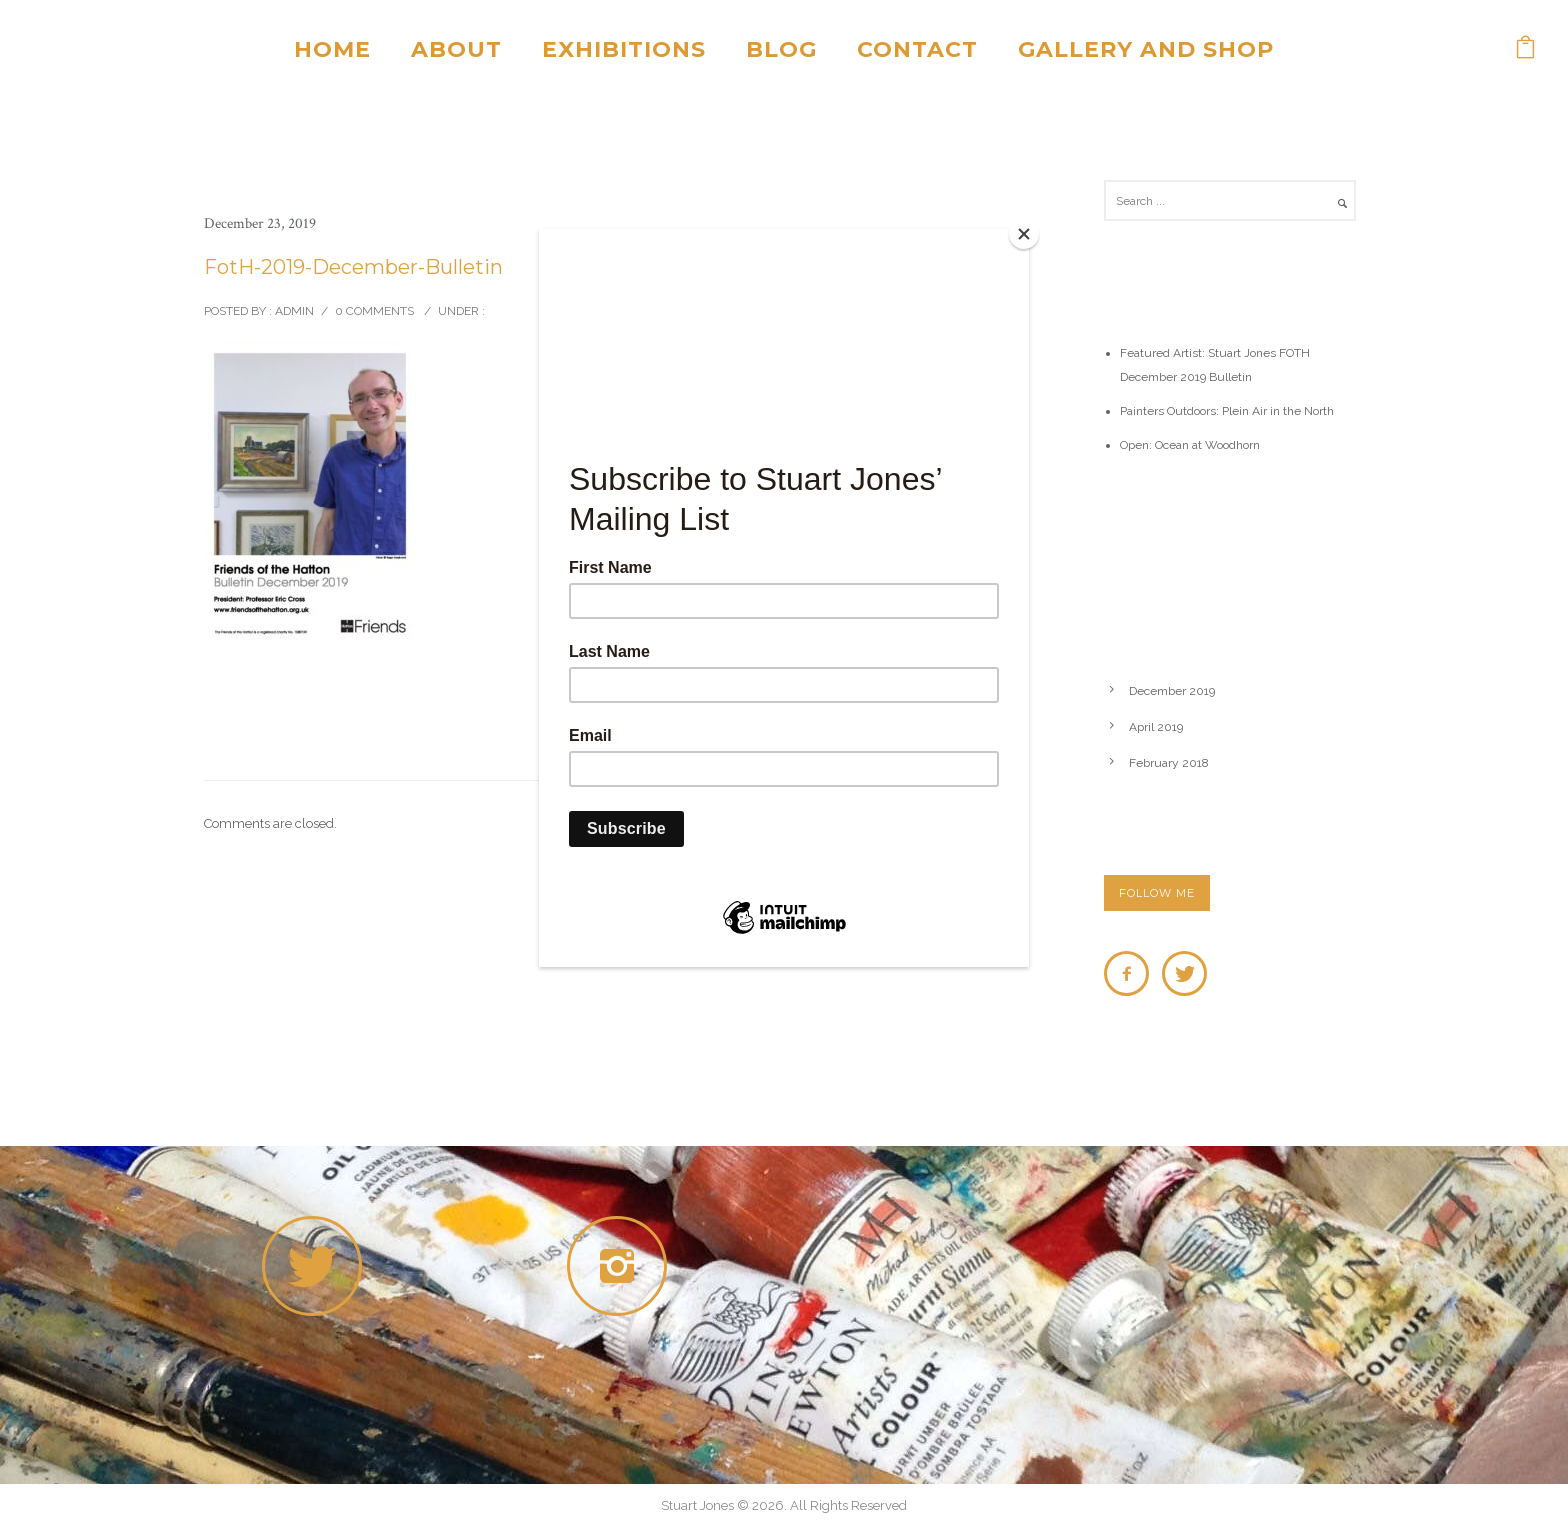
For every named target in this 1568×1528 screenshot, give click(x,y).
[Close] (1024, 234)
